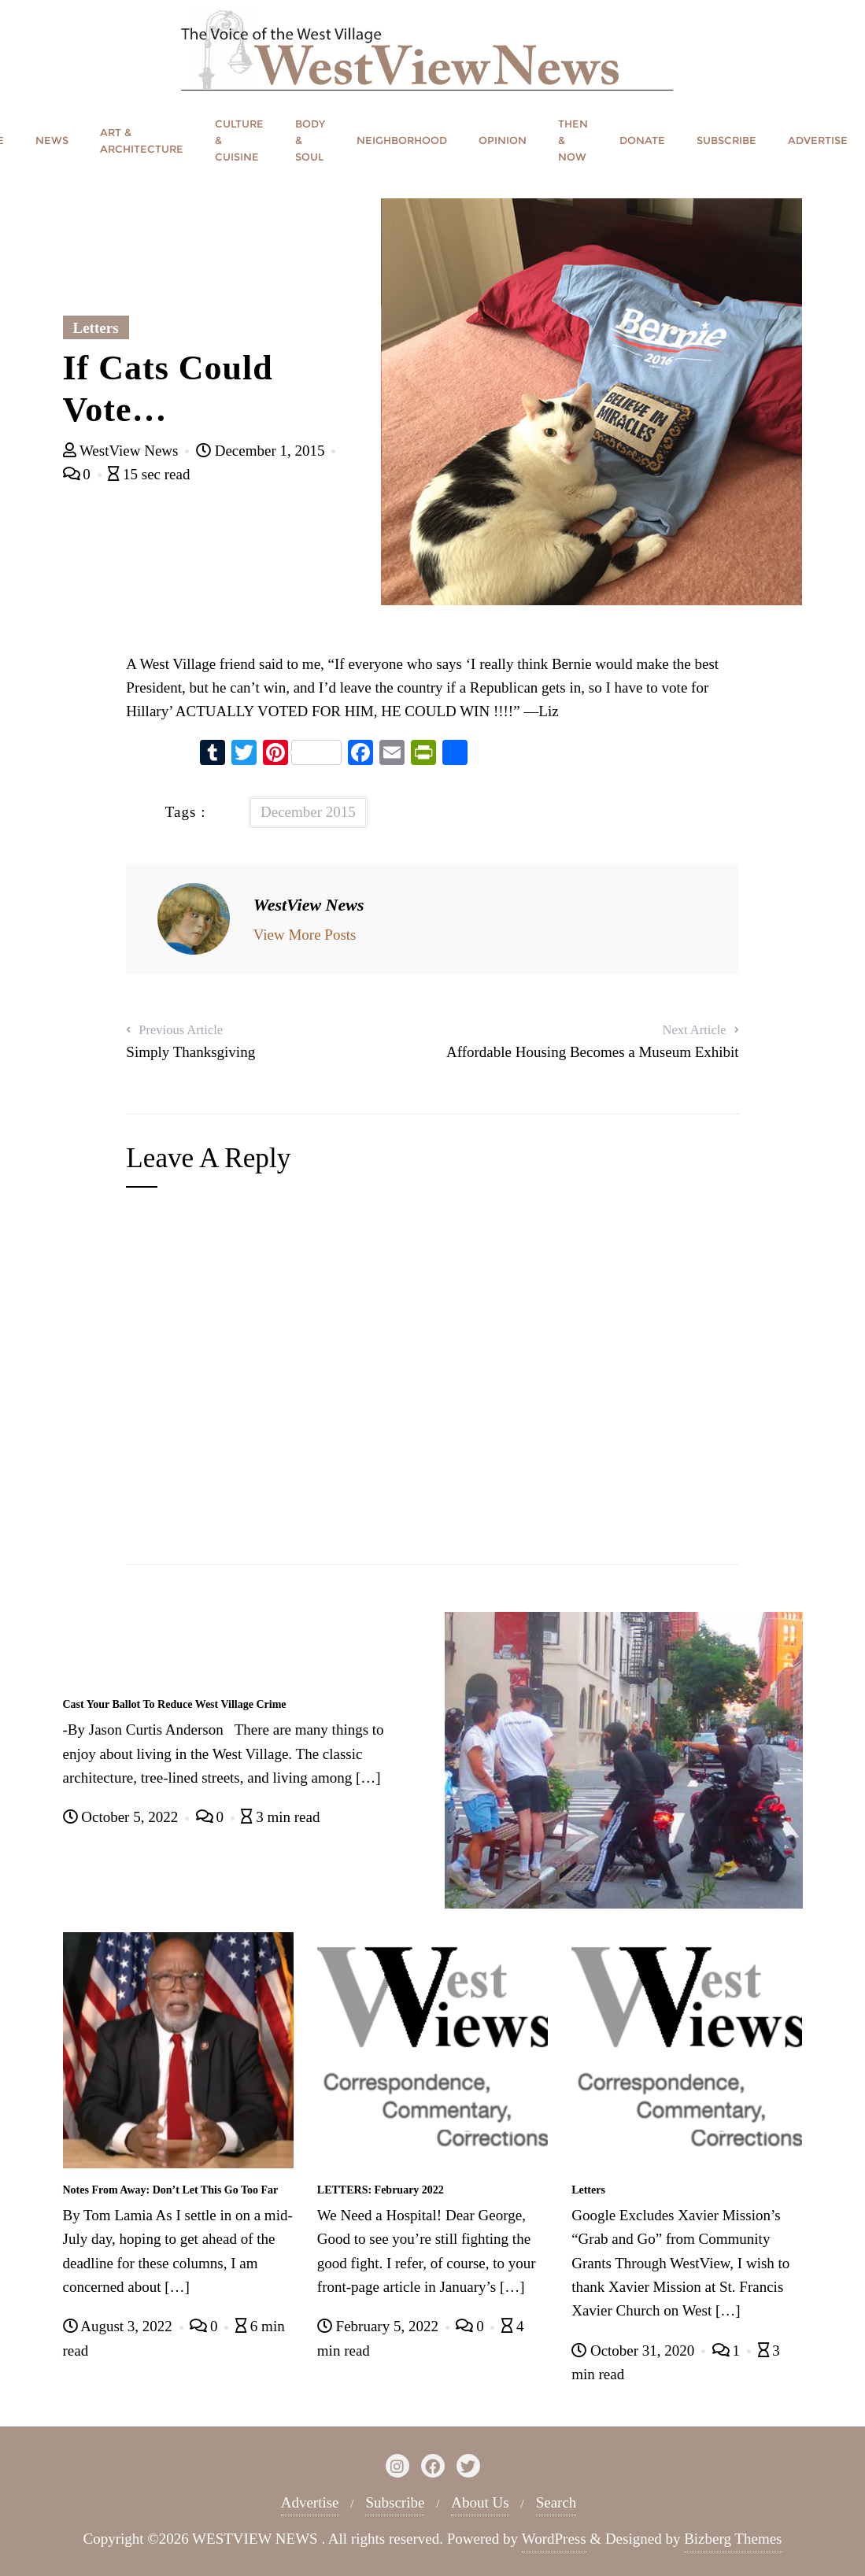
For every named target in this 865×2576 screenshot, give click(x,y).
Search (556, 2502)
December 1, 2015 (262, 450)
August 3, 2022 (119, 2326)
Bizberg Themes (733, 2538)
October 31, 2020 (634, 2350)
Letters (96, 328)
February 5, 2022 (379, 2326)
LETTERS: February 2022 (380, 2190)
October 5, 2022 (122, 1817)
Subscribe (394, 2502)
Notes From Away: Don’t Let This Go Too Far (171, 2190)
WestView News (123, 450)
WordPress (554, 2538)
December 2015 (308, 812)
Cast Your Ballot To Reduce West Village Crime (174, 1704)
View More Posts (305, 934)
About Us (479, 2502)
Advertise (310, 2502)
